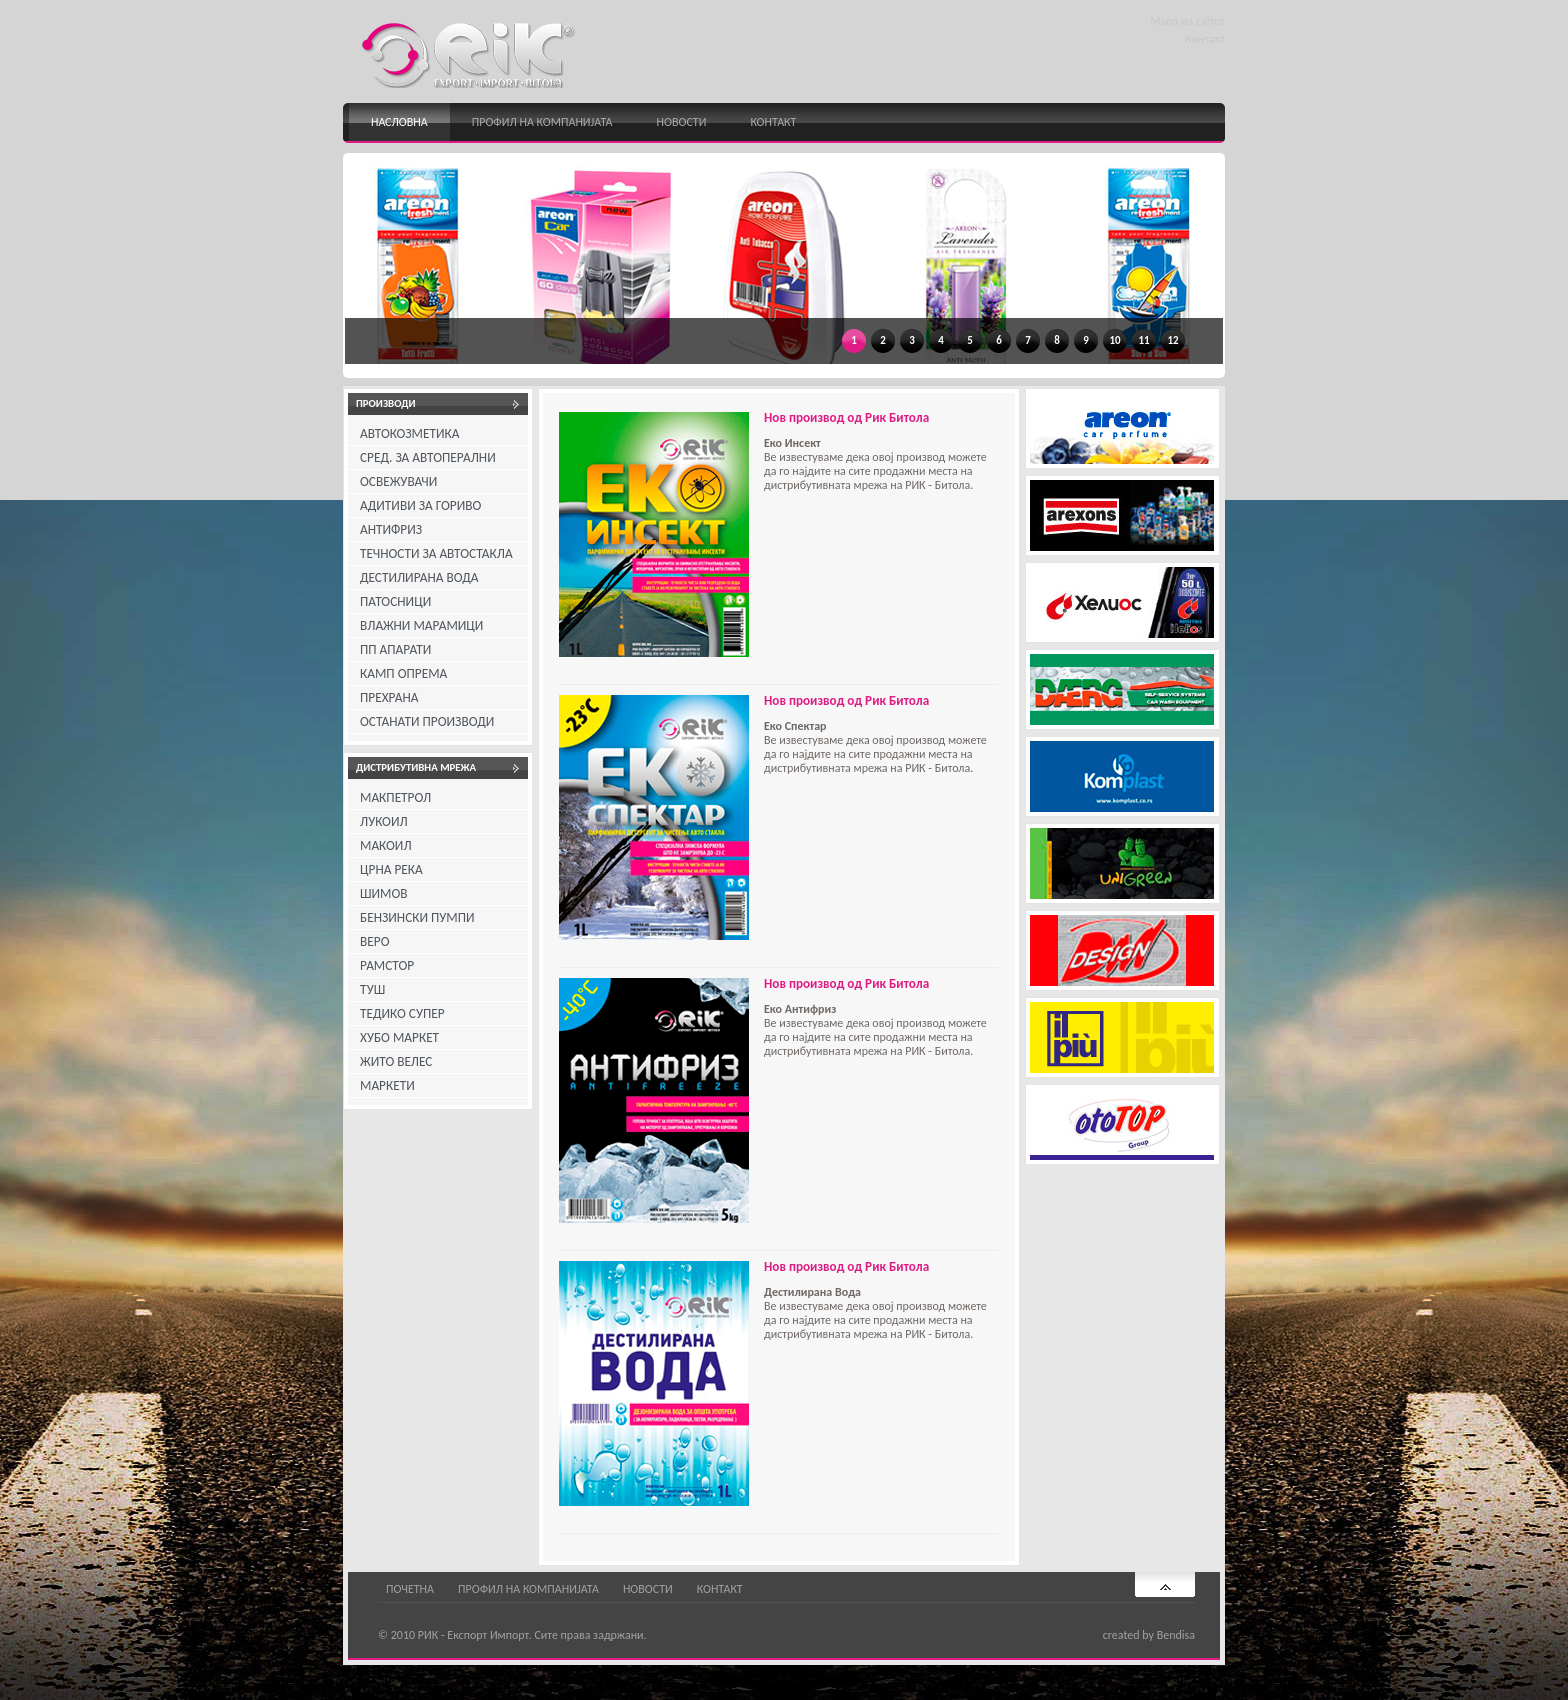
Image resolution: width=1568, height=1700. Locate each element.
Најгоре (1165, 1584)
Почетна (410, 1589)
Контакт (1205, 39)
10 (1114, 340)
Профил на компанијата (542, 122)
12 (1172, 340)
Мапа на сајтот (1187, 21)
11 (1143, 340)
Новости (682, 122)
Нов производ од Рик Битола (846, 417)
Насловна (399, 122)
